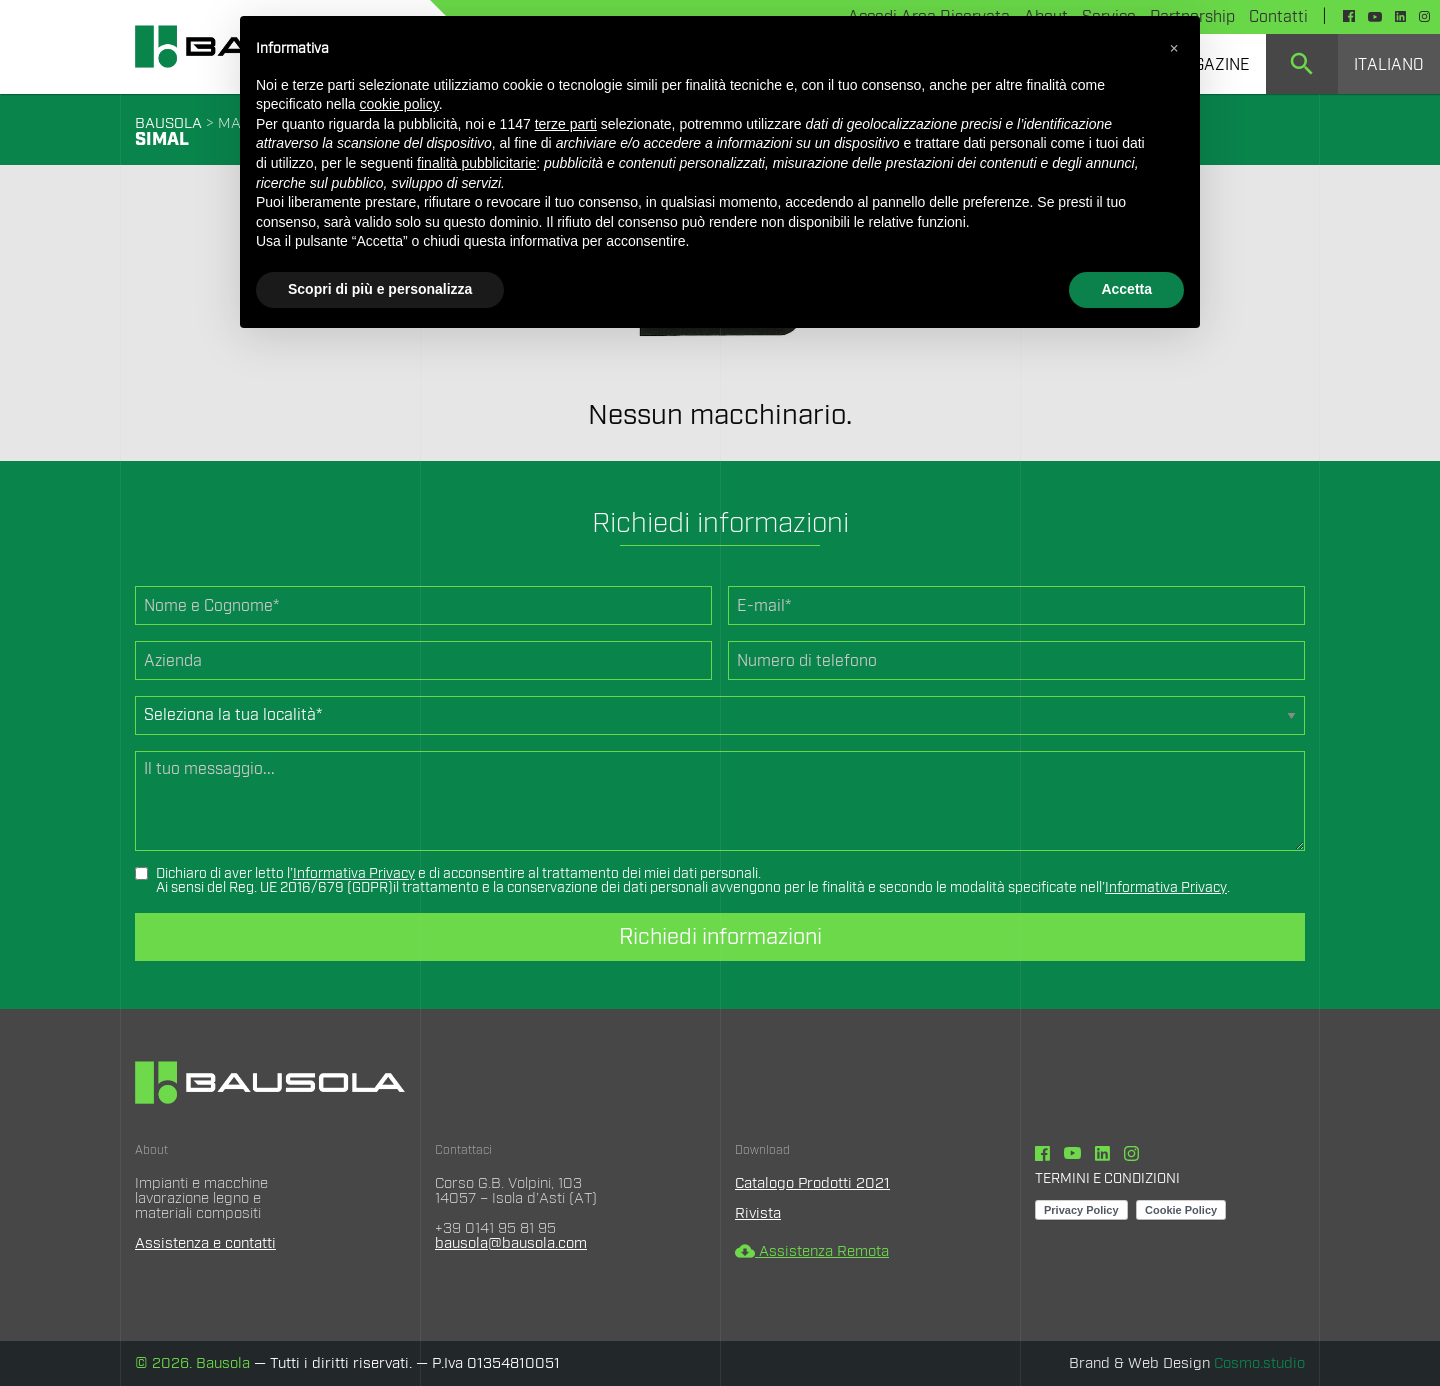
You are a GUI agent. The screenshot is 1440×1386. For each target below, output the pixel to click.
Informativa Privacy (354, 874)
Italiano (1389, 65)
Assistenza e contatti (205, 1243)
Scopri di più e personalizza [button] (380, 289)
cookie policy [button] (399, 104)
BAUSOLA (168, 123)
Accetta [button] (1126, 289)
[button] (1174, 48)
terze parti (566, 124)
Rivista (758, 1213)
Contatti (1278, 17)
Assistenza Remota (812, 1251)
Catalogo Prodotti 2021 (812, 1183)
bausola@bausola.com (511, 1243)
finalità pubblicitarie (476, 163)
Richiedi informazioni (720, 937)
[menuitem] (1302, 64)
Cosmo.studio (1259, 1363)
